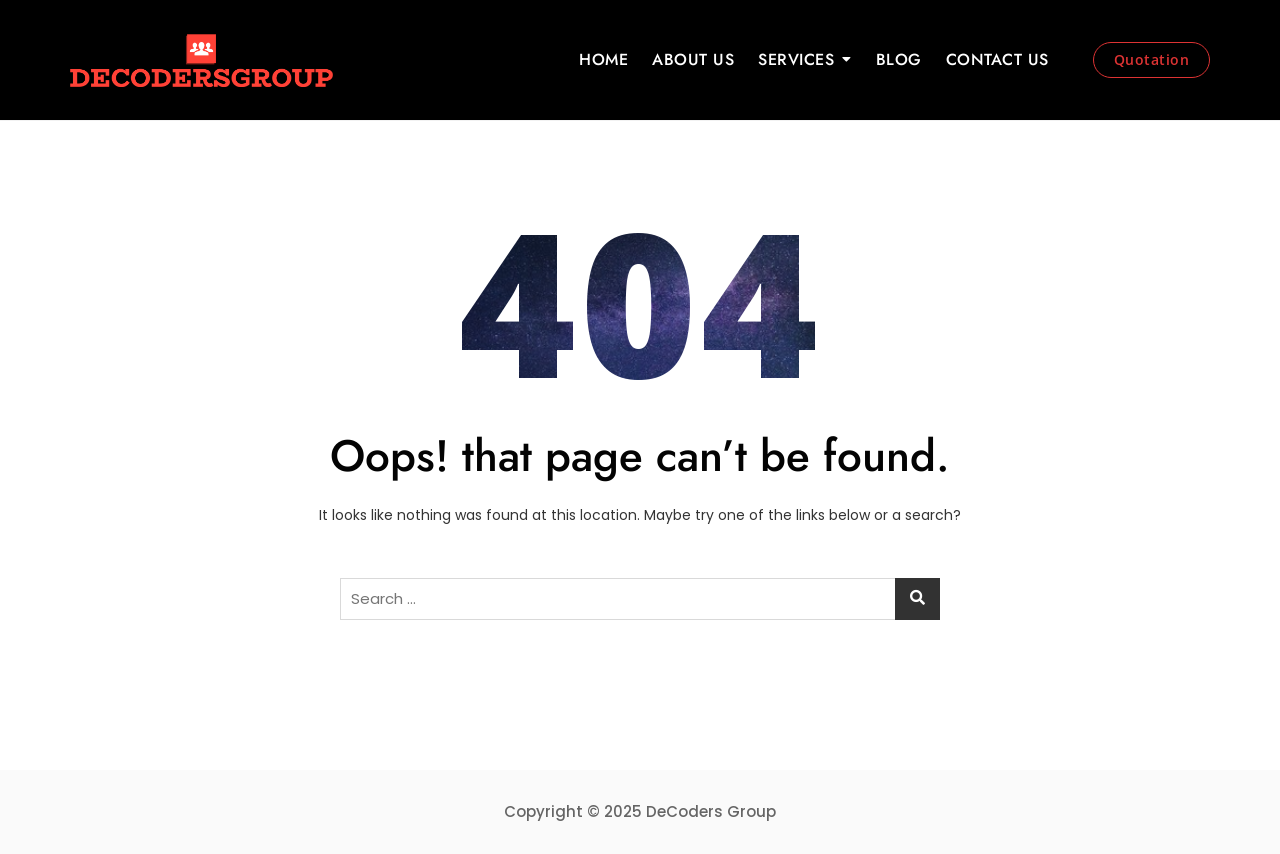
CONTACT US (997, 59)
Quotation (1152, 59)
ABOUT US (693, 59)
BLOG (899, 59)
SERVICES (796, 59)
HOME (603, 59)
